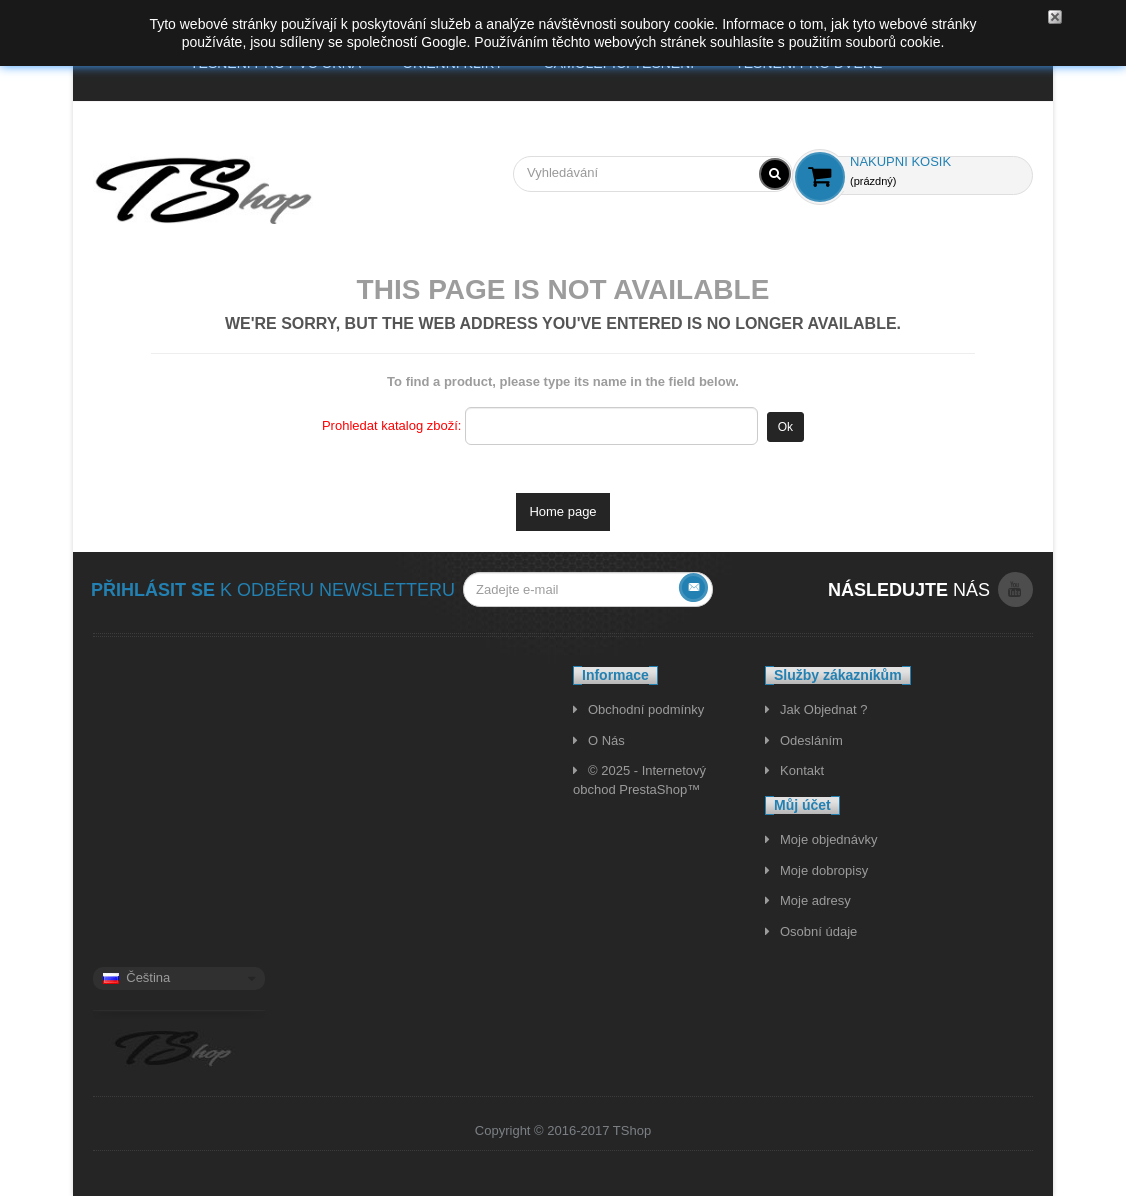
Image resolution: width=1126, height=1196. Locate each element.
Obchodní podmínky (646, 709)
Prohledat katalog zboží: (391, 425)
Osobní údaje (818, 931)
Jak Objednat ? (823, 709)
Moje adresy (815, 900)
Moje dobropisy (824, 870)
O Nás (606, 740)
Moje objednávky (829, 839)
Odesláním (811, 740)
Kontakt (802, 770)
